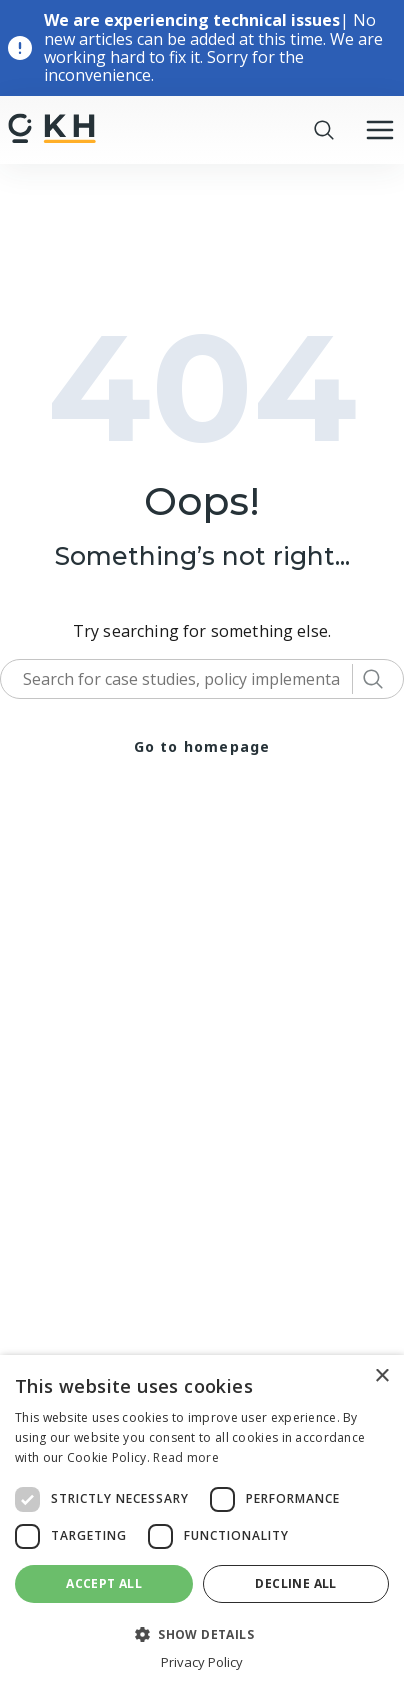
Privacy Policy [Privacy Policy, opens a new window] (202, 1662)
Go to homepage (202, 746)
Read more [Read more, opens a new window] (186, 1457)
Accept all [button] (104, 1583)
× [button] (381, 1376)
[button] (202, 1633)
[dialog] (202, 1527)
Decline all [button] (295, 1583)
